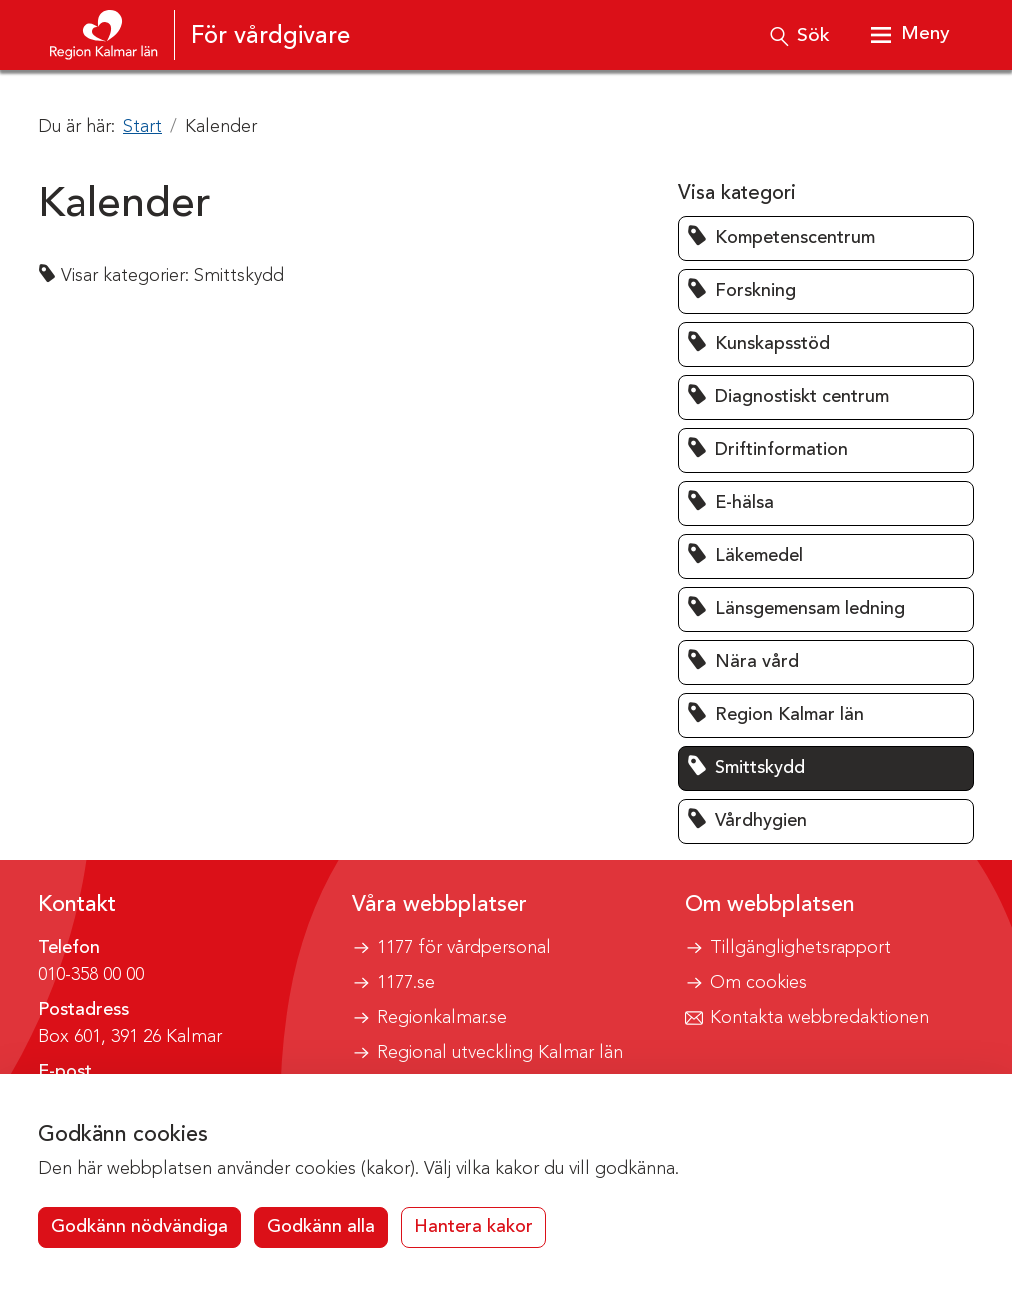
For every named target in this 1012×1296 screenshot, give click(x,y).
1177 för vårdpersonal (464, 948)
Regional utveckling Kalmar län (500, 1053)
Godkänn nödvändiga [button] (139, 1227)
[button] (826, 238)
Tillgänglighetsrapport (800, 948)
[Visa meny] (907, 35)
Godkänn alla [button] (321, 1227)
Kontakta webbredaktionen (819, 1018)
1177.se (406, 983)
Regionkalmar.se (442, 1018)
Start (142, 127)
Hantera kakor (473, 1227)
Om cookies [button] (758, 983)
